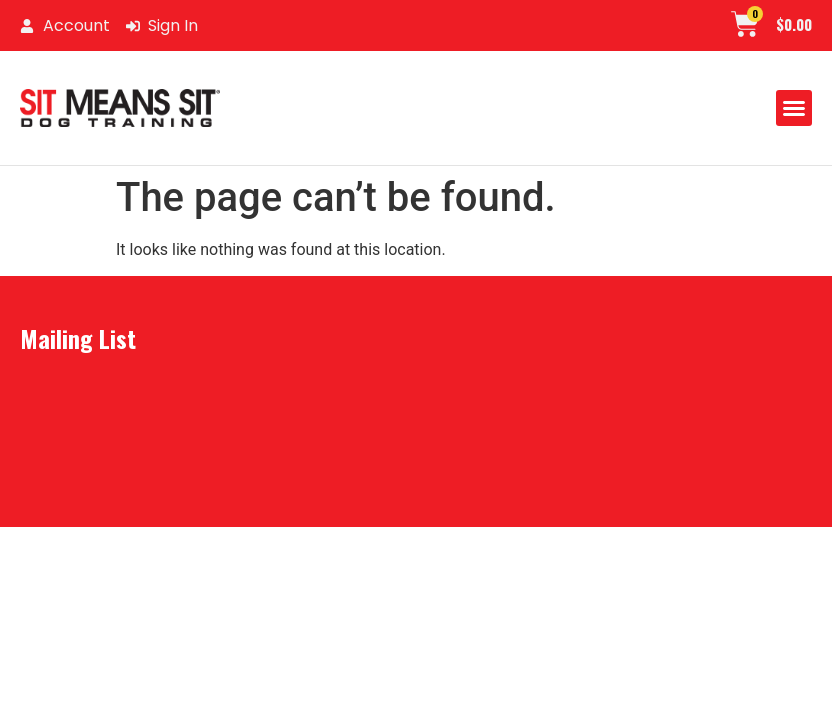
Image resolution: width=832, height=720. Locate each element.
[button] (794, 108)
